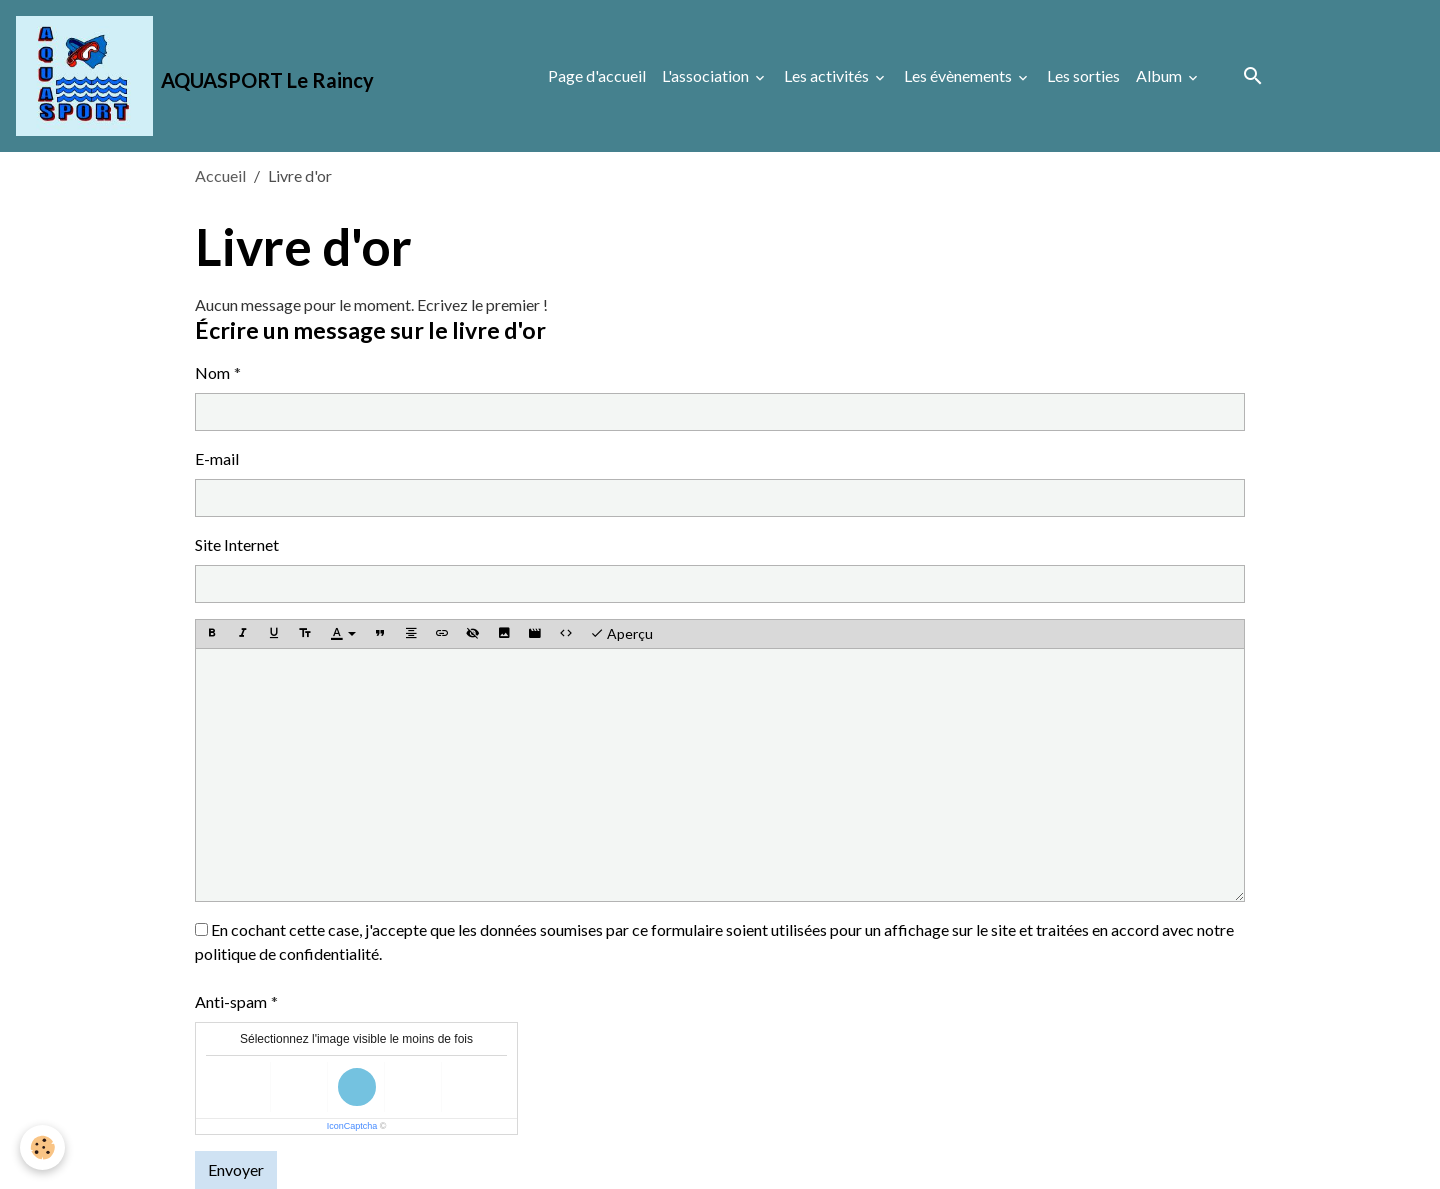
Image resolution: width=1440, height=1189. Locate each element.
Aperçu (621, 634)
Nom (212, 372)
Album (1160, 75)
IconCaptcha (352, 1126)
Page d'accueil (597, 75)
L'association (707, 75)
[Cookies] (42, 1147)
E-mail (217, 458)
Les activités (828, 75)
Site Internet (237, 544)
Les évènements (959, 75)
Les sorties (1083, 75)
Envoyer (236, 1169)
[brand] (195, 76)
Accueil (220, 175)
